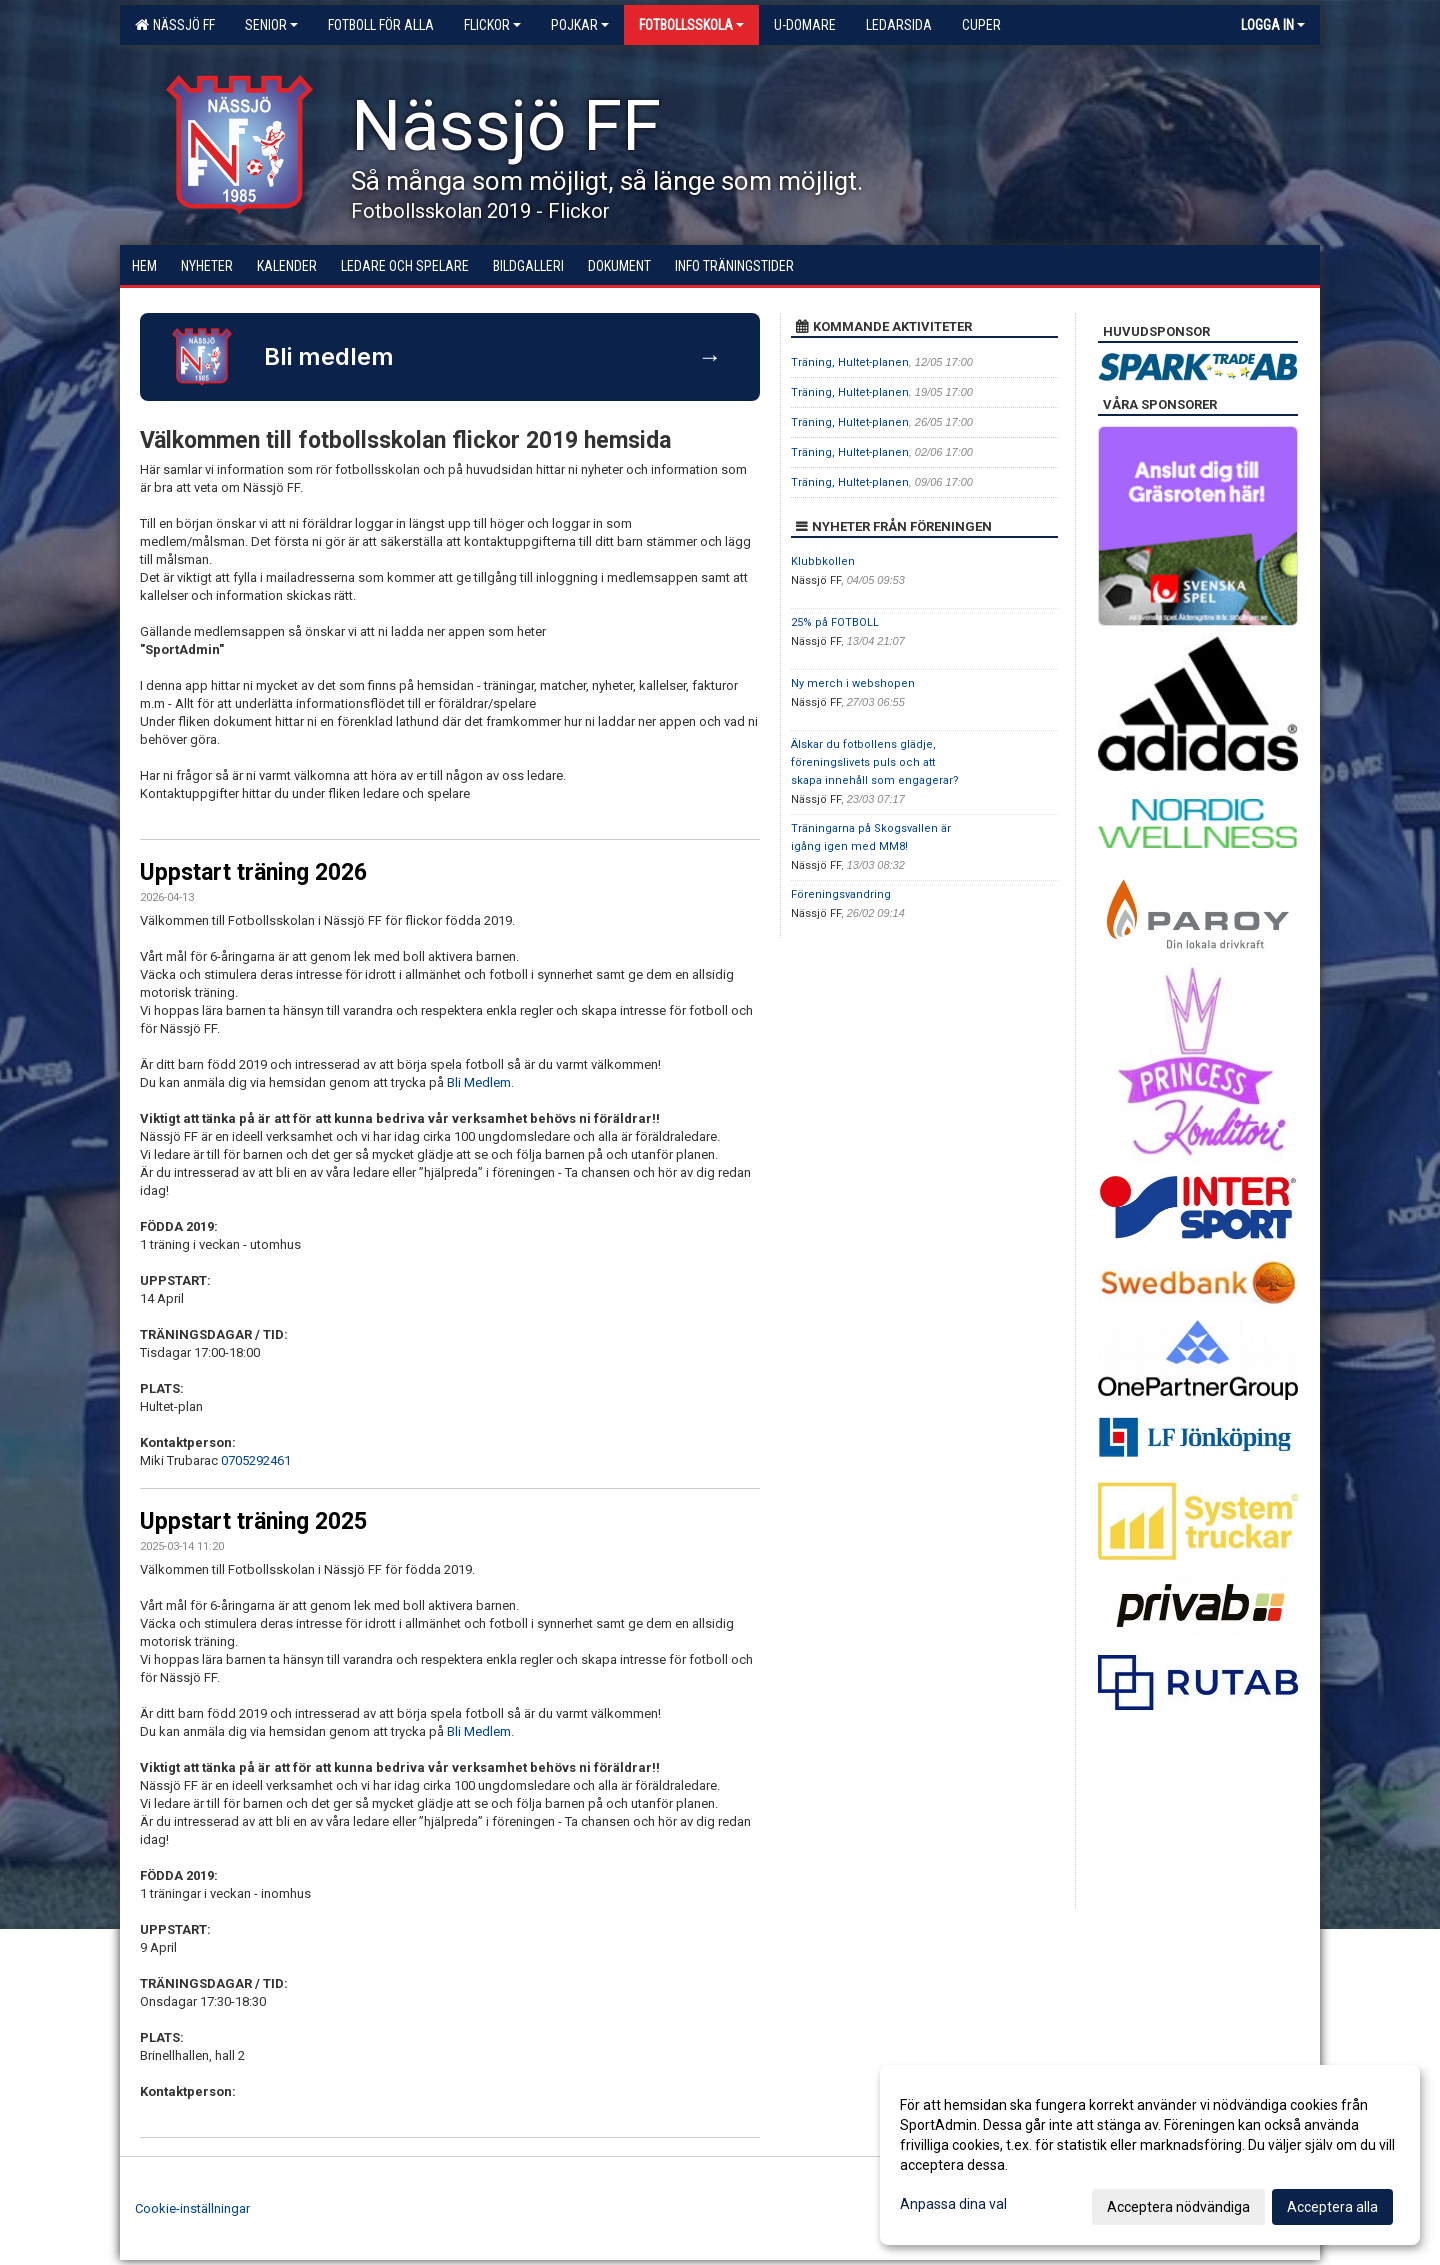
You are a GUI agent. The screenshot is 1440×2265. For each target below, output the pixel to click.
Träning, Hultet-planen (850, 362)
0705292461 (256, 1460)
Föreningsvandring (841, 894)
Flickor (492, 25)
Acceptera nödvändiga (1178, 2207)
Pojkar (580, 25)
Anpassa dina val (953, 2204)
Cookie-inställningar (192, 2208)
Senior (271, 25)
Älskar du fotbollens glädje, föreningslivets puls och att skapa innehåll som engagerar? (875, 762)
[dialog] (1150, 2155)
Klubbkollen (823, 561)
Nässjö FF (175, 25)
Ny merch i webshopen (853, 683)
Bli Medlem (479, 1082)
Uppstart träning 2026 (253, 872)
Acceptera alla (1332, 2207)
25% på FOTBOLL (835, 622)
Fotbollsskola (691, 25)
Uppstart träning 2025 (253, 1521)
